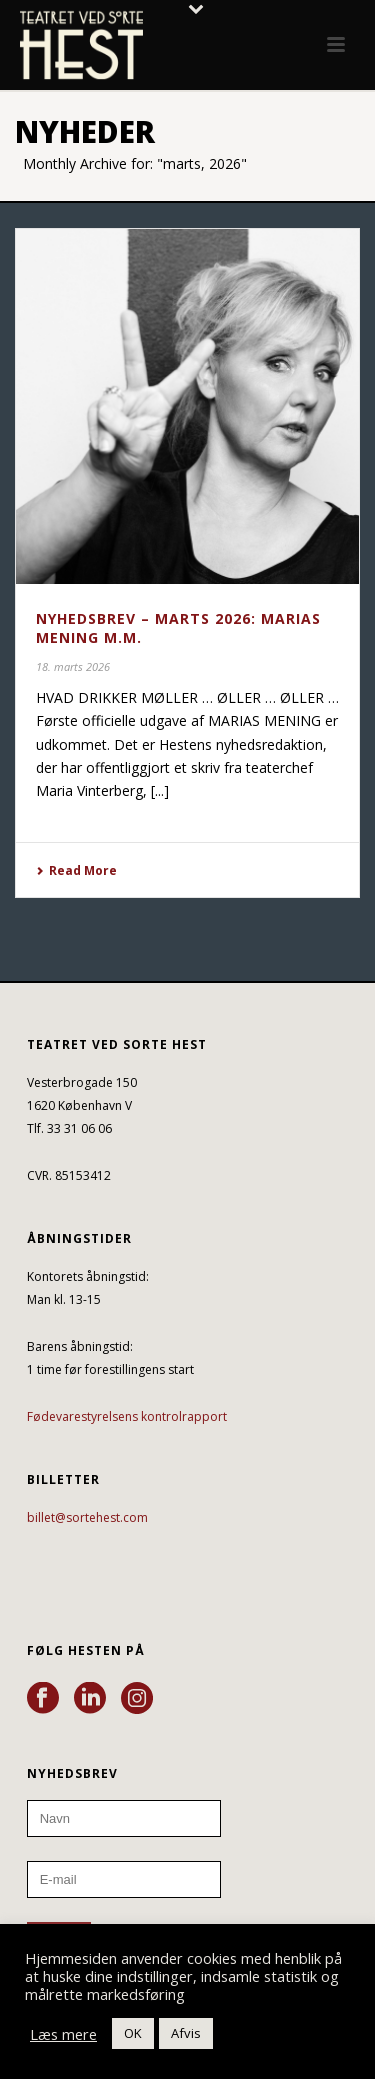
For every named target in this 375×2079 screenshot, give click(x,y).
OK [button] (133, 2033)
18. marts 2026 (73, 666)
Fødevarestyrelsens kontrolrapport (127, 1416)
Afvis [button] (186, 2033)
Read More (76, 870)
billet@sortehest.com (87, 1517)
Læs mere (63, 2034)
